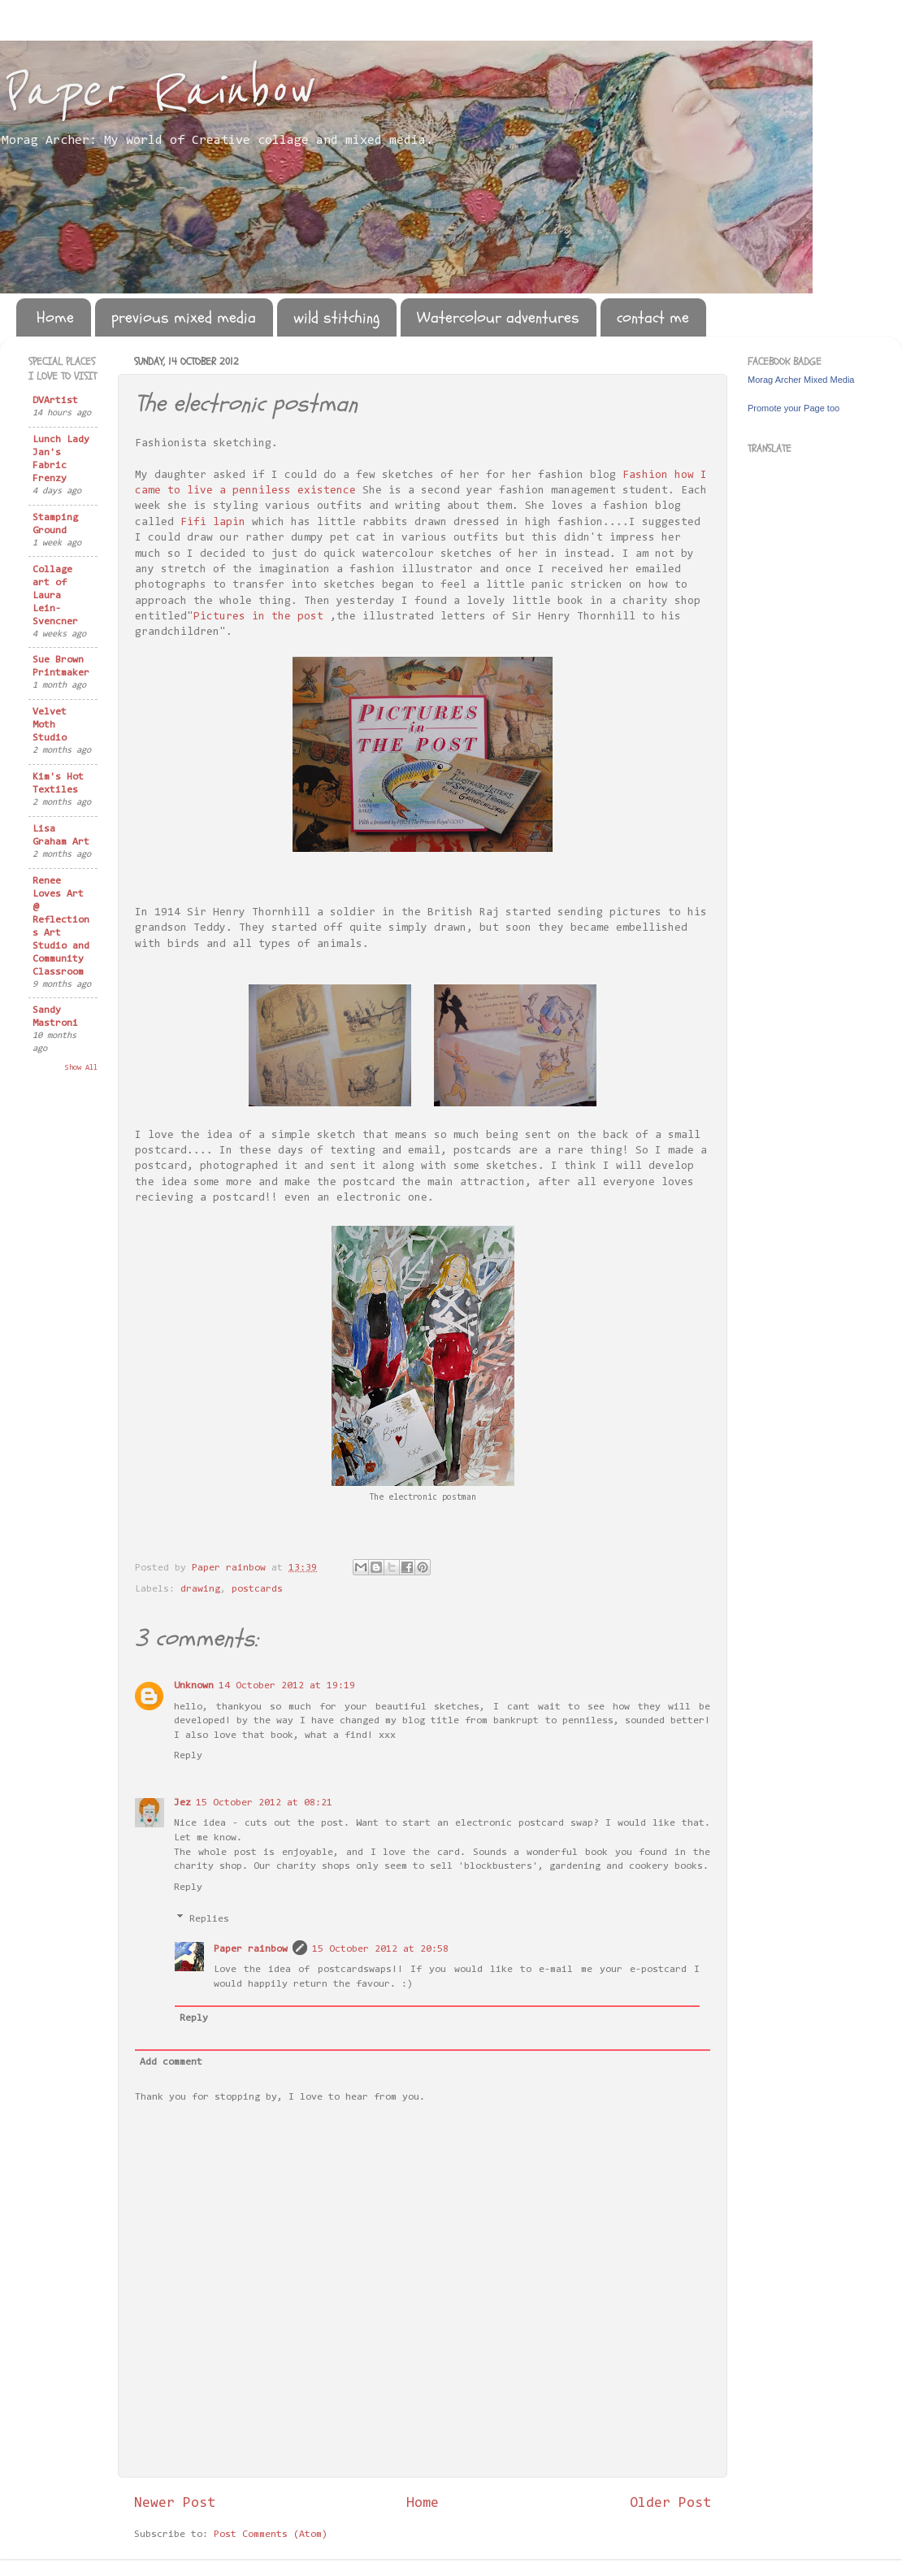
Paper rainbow (251, 1949)
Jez (182, 1803)
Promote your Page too (793, 408)
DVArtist (55, 401)
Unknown (194, 1686)
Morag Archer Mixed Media (801, 379)
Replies (209, 1919)
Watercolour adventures (498, 317)
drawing (200, 1589)
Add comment (171, 2062)
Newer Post (174, 2503)
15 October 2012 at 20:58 (380, 1949)
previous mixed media (183, 317)
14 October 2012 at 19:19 (287, 1686)
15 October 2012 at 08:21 (264, 1803)
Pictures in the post (258, 617)
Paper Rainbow (155, 91)
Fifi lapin (212, 522)
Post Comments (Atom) (270, 2534)
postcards (257, 1589)
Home (55, 317)
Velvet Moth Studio (50, 725)
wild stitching (336, 317)
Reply (188, 1756)
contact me (653, 317)
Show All (81, 1067)
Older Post (670, 2503)
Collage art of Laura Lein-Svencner (55, 596)
